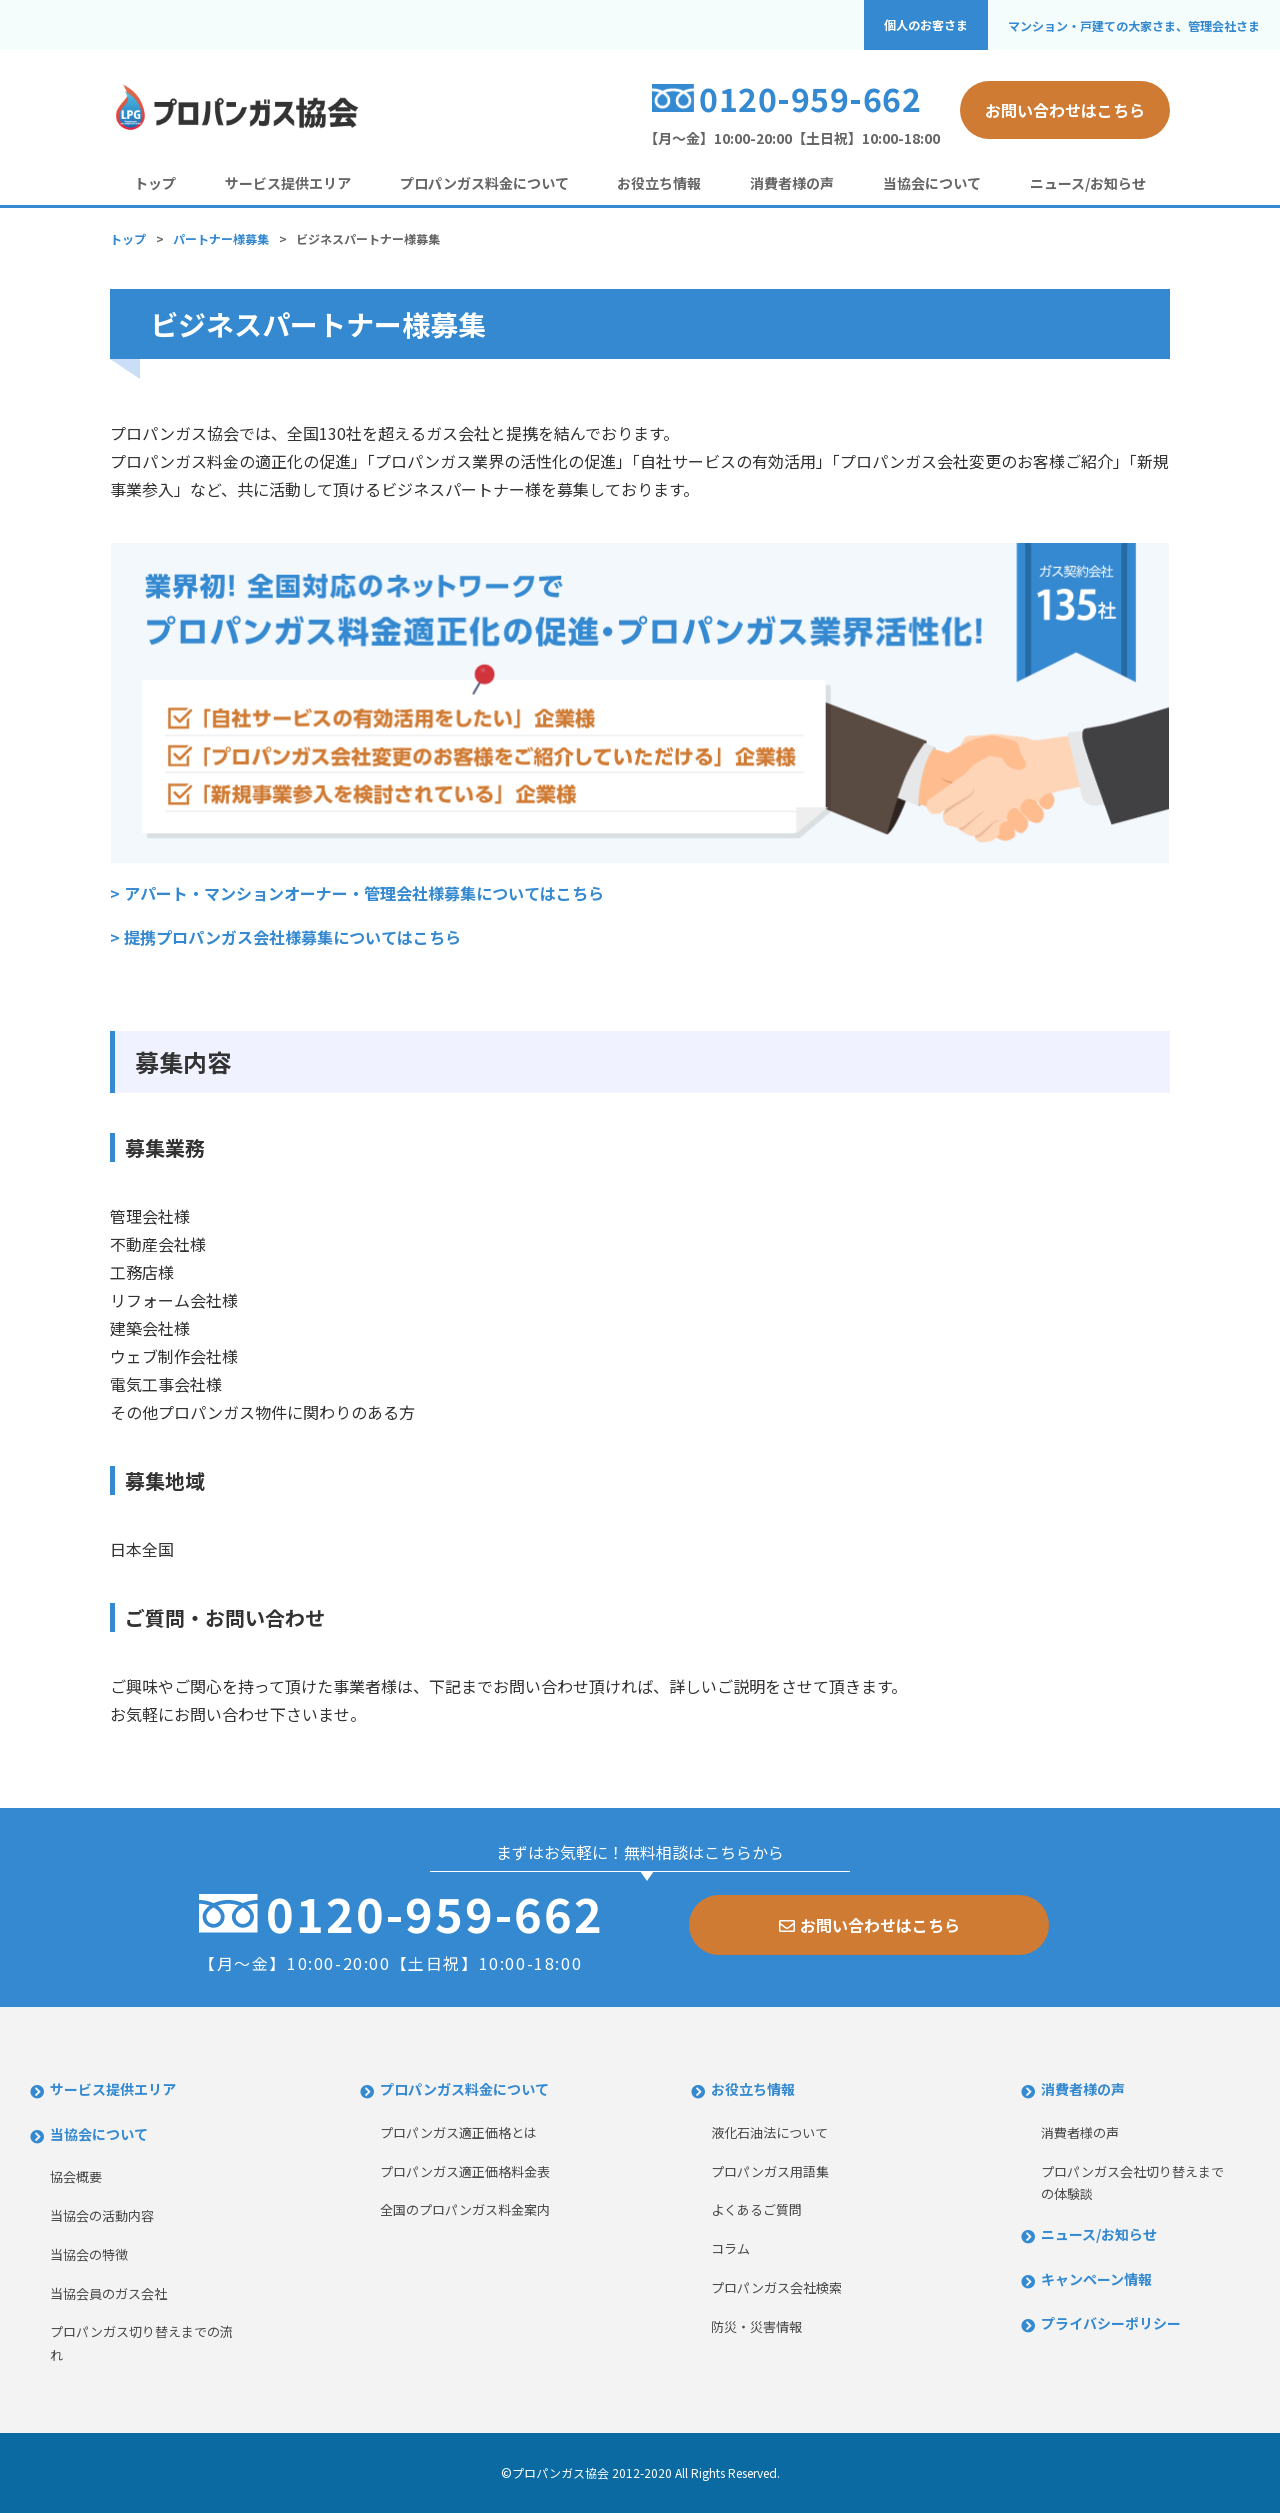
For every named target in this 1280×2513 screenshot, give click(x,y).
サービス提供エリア (288, 183)
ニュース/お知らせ (1088, 183)
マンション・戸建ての (1134, 25)
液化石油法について (769, 2132)
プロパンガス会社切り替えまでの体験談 (1132, 2183)
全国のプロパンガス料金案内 (465, 2209)
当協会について (932, 183)
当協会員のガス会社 (108, 2293)
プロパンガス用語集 (770, 2171)
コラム (730, 2248)
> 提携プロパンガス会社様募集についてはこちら (285, 937)
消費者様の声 (792, 183)
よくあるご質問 (756, 2209)
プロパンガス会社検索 (776, 2287)
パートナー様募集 (221, 238)
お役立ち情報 (659, 183)
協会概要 (76, 2176)
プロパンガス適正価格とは (458, 2132)
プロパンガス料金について (484, 183)
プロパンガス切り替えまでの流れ (141, 2343)
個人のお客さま (926, 25)
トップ (155, 183)
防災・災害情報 (756, 2326)
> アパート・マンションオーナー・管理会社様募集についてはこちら (357, 893)
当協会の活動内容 (102, 2215)
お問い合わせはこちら (1065, 110)
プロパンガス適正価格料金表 (465, 2171)
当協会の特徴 (89, 2254)
